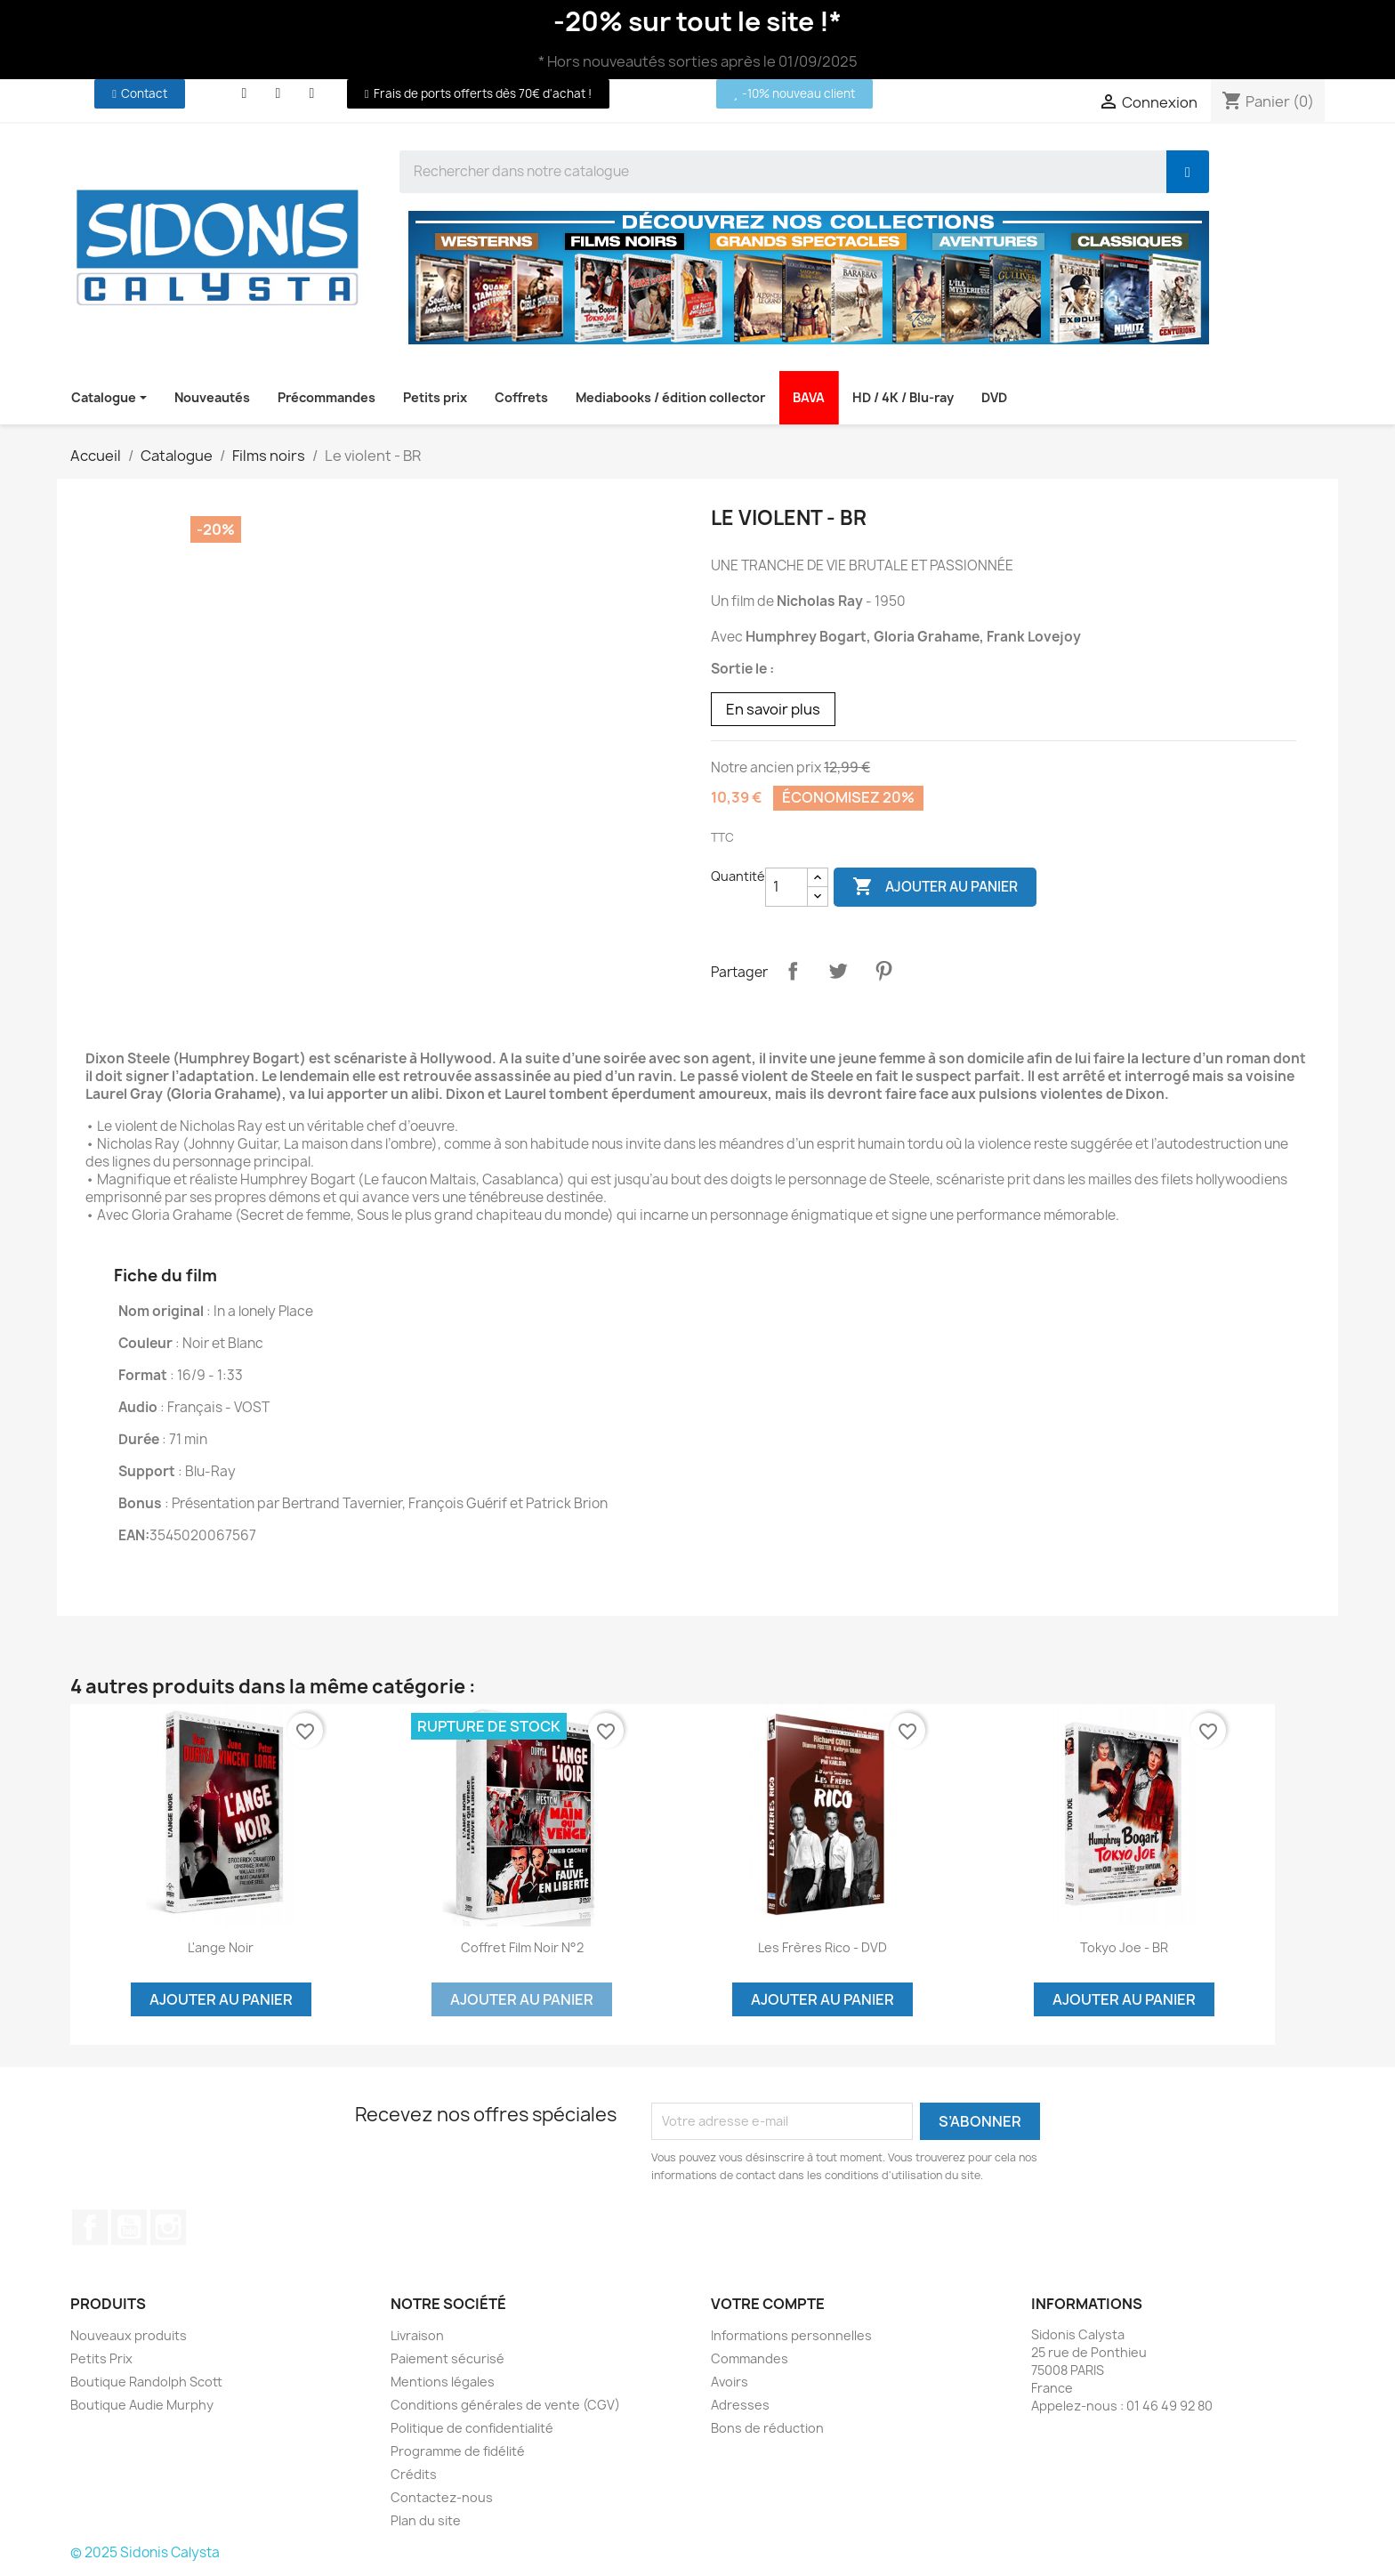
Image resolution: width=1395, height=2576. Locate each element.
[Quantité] (786, 887)
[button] (139, 94)
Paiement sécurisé (447, 2358)
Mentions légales (443, 2381)
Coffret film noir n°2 (522, 1947)
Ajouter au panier (935, 887)
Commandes (749, 2358)
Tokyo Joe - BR (1124, 1947)
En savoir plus (773, 709)
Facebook (90, 2227)
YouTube (129, 2227)
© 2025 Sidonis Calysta (145, 2552)
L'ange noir (221, 1947)
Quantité (738, 876)
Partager (792, 971)
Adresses (740, 2404)
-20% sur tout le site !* (697, 21)
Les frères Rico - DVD (822, 1947)
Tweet (838, 971)
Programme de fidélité (458, 2451)
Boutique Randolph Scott (146, 2381)
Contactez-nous (442, 2497)
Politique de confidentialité (472, 2427)
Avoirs (729, 2381)
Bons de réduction (767, 2427)
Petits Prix (101, 2358)
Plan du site (426, 2520)
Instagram (168, 2227)
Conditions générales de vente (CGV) (505, 2404)
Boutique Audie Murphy (142, 2404)
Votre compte (768, 2304)
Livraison (417, 2335)
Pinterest (883, 971)
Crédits (414, 2474)
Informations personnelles (791, 2335)
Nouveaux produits (128, 2335)
